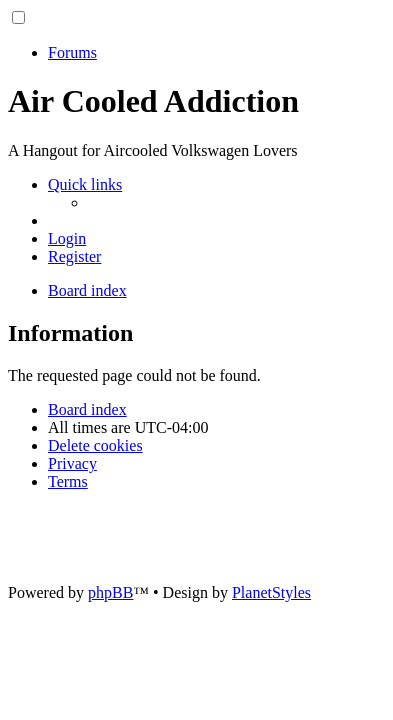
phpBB (110, 592)
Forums (72, 52)
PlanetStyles (271, 592)
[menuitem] (67, 238)
